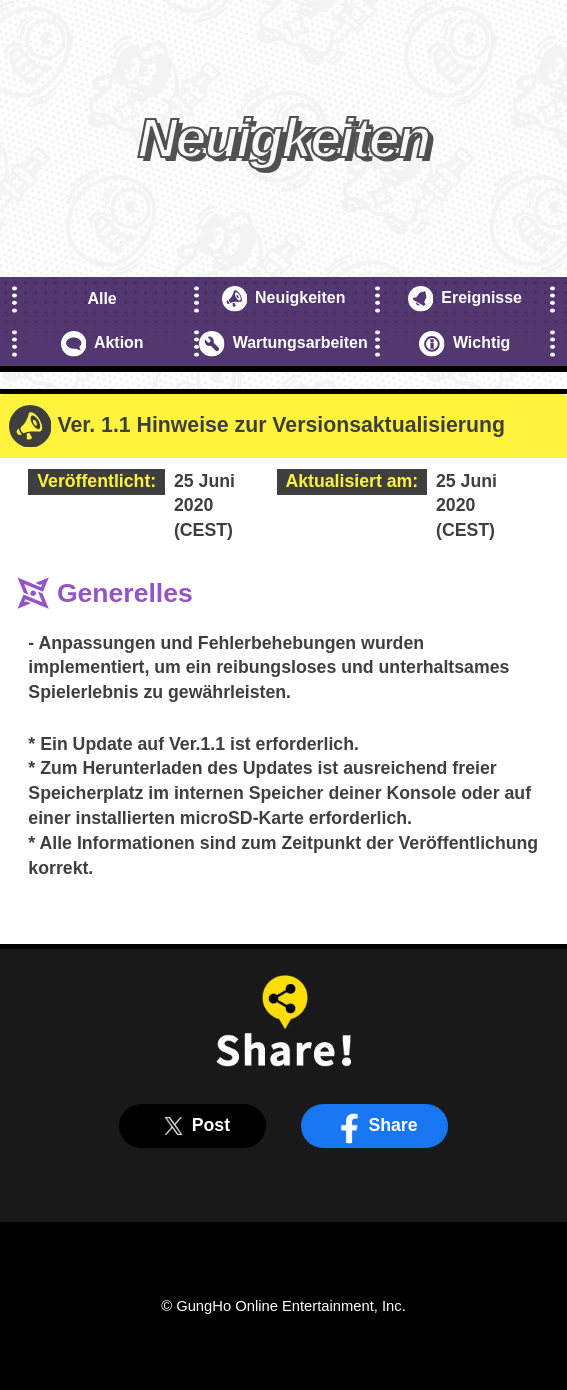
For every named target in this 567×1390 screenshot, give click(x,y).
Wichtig (464, 344)
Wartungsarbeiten (283, 344)
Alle (101, 298)
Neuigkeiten (284, 299)
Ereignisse (465, 299)
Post (192, 1126)
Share (374, 1126)
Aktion (102, 344)
